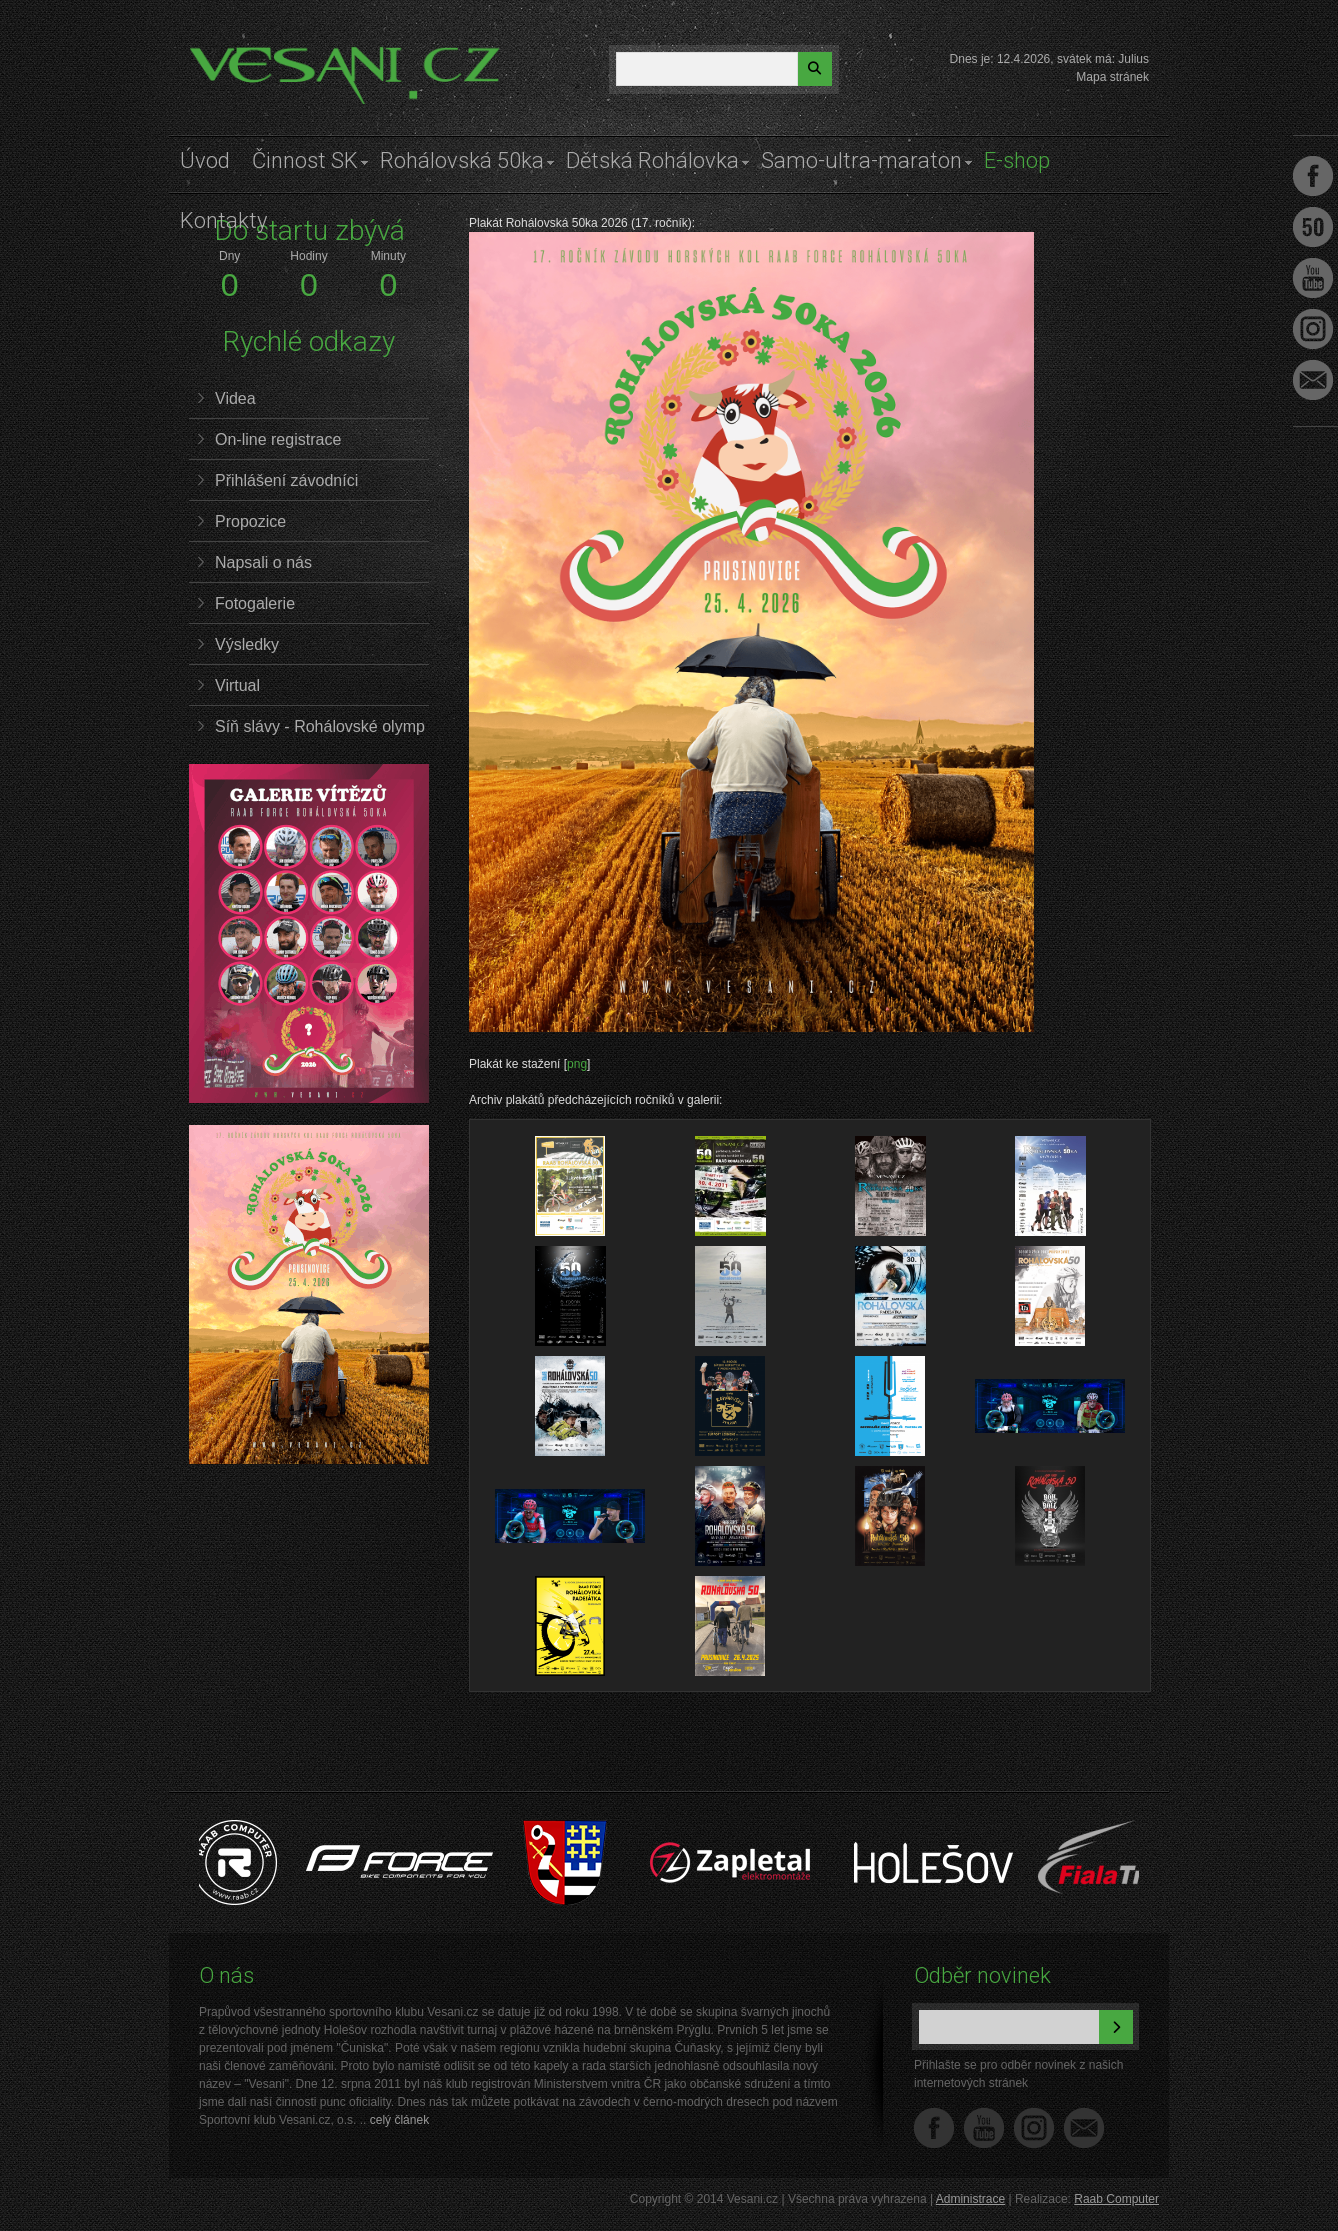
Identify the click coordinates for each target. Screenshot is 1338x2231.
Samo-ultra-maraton (861, 160)
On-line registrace (278, 439)
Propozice (250, 521)
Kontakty (223, 220)
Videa (235, 398)
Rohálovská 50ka (462, 160)
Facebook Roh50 (1313, 227)
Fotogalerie (255, 603)
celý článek (399, 2120)
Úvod (205, 160)
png (577, 1064)
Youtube (1313, 278)
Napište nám (1084, 2128)
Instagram (1034, 2128)
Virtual (237, 685)
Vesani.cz (246, 55)
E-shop (1017, 160)
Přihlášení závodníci (286, 480)
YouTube (984, 2128)
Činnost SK (305, 160)
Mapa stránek (1112, 77)
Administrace (970, 2199)
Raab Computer (1116, 2199)
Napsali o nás (263, 562)
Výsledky (247, 644)
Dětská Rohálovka (652, 160)
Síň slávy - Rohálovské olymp (320, 726)
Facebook (934, 2128)
